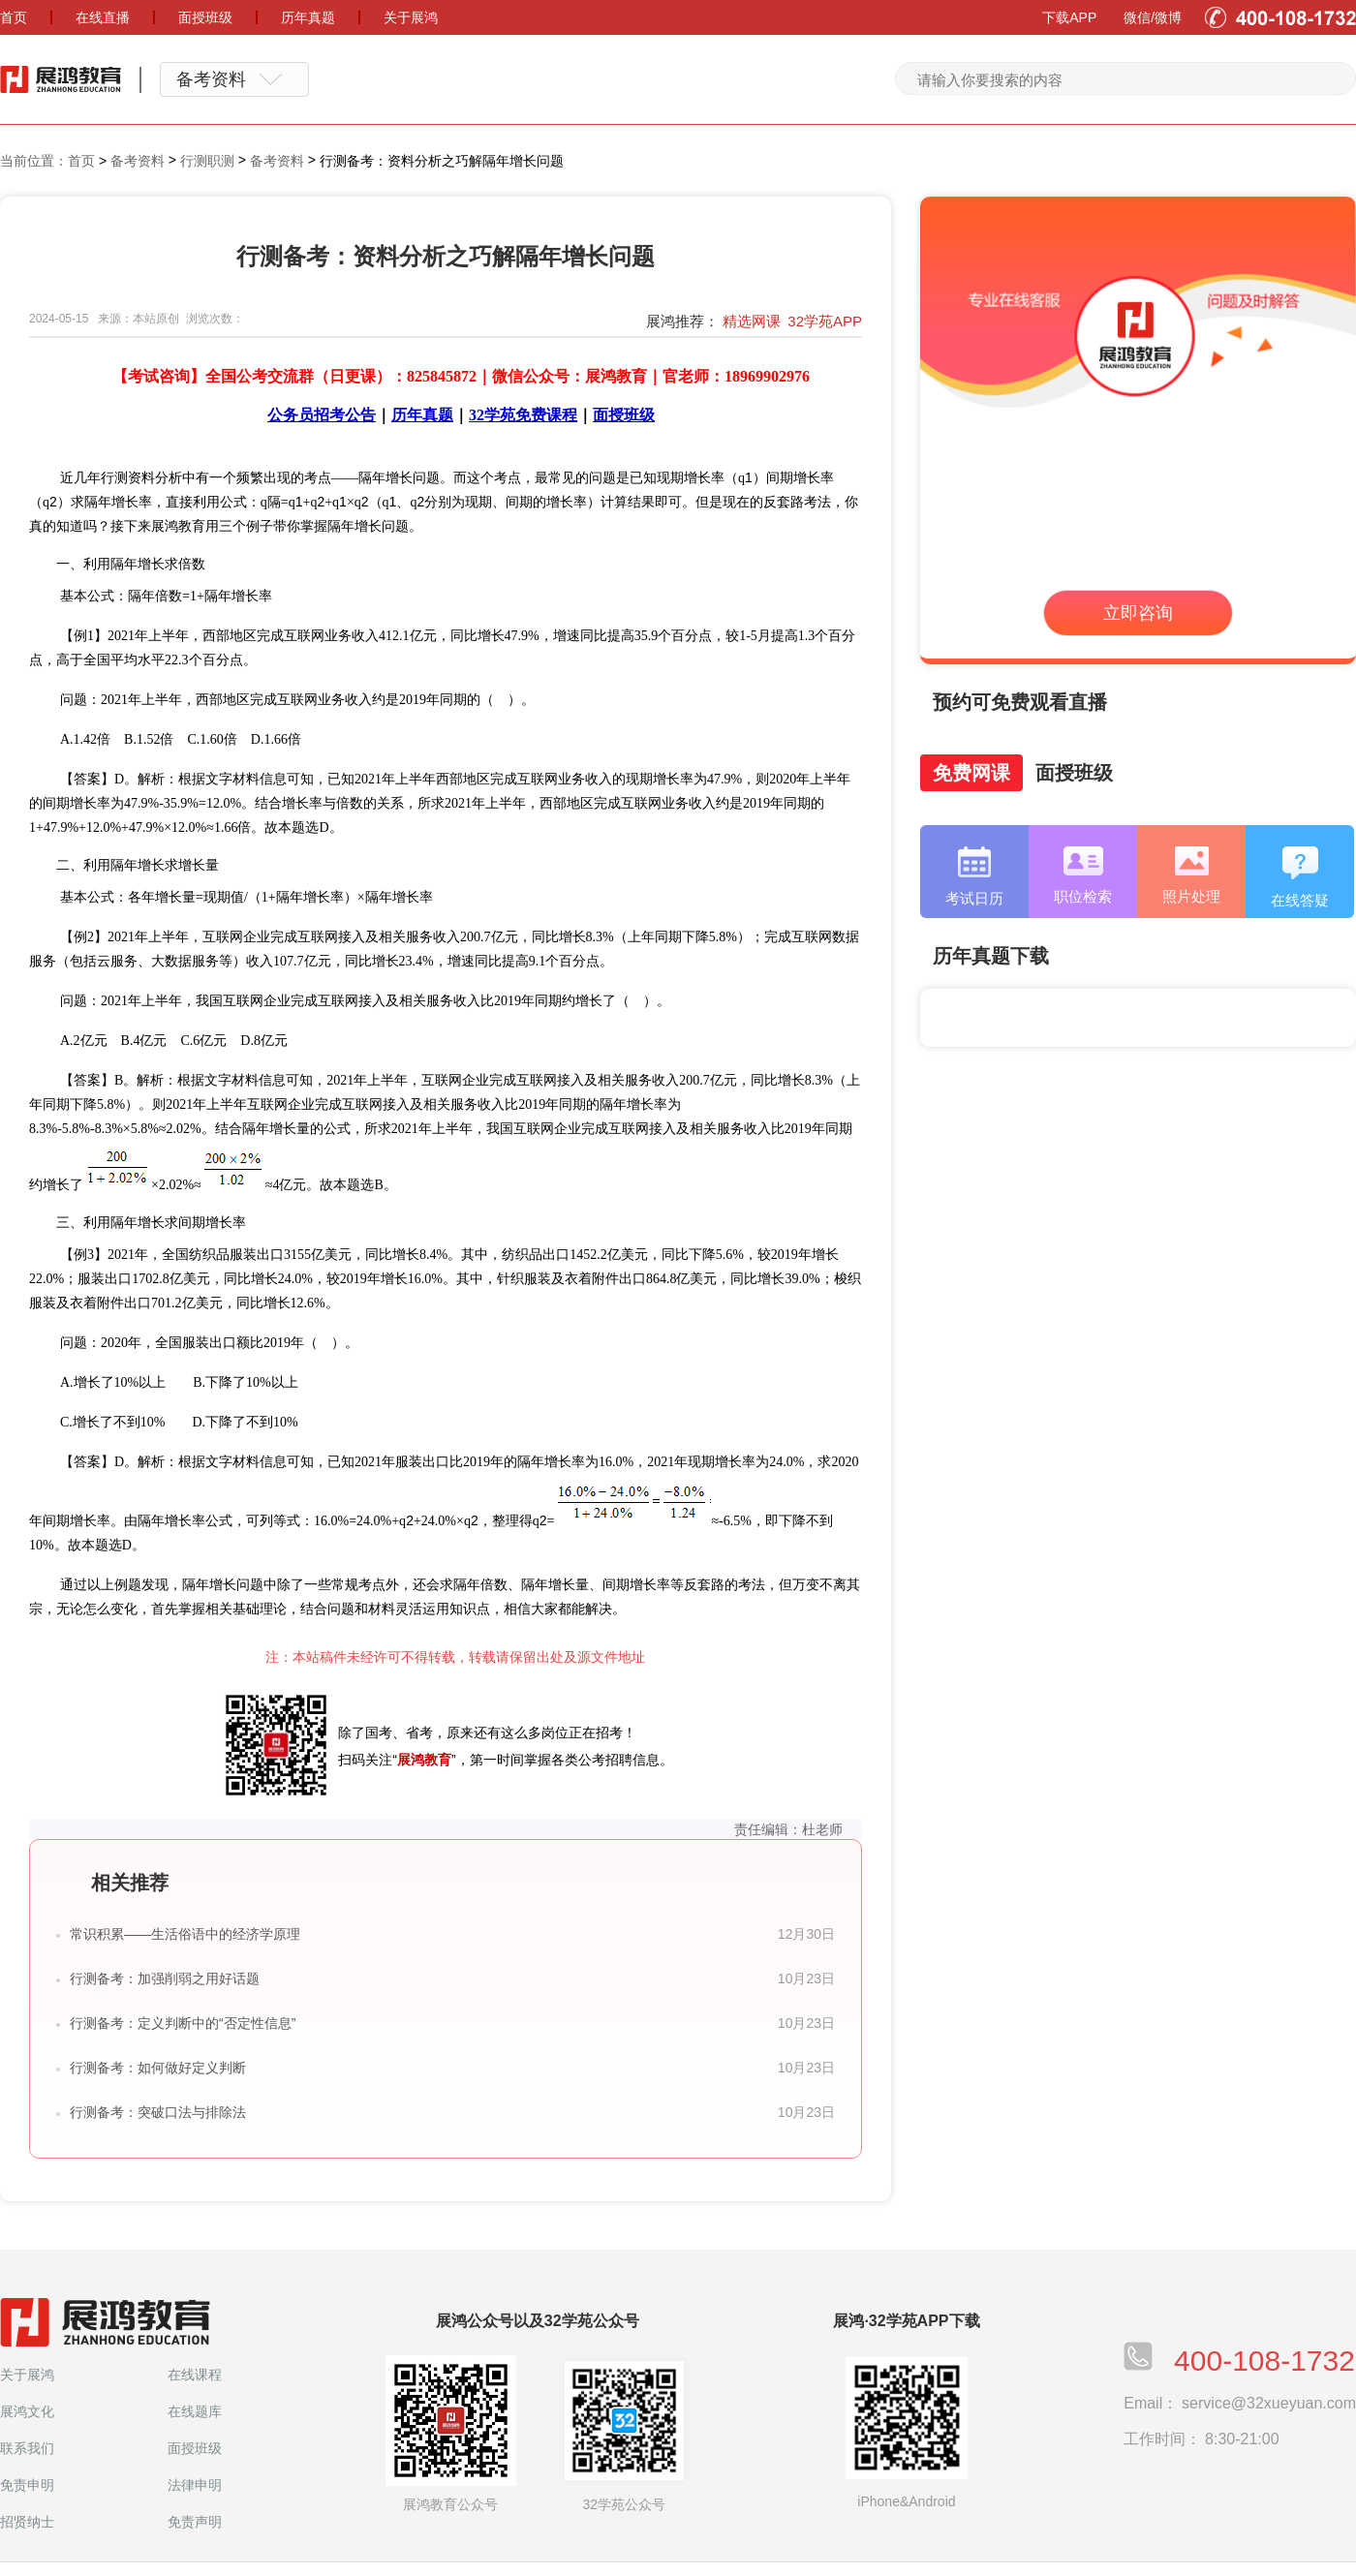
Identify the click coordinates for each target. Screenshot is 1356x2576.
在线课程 (195, 2374)
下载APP (1069, 17)
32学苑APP (824, 321)
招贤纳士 (27, 2522)
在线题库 (195, 2411)
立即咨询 (1138, 613)
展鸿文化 (27, 2411)
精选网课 (752, 321)
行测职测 (207, 161)
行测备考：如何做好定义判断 (158, 2067)
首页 (81, 161)
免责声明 (195, 2522)
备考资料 (137, 161)
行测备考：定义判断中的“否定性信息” (182, 2023)
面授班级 (195, 2448)
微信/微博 (1153, 17)
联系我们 (27, 2448)
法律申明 (195, 2485)
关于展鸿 (27, 2374)
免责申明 (27, 2485)
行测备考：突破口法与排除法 (158, 2112)
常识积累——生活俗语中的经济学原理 (185, 1934)
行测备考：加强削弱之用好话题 (165, 1978)
